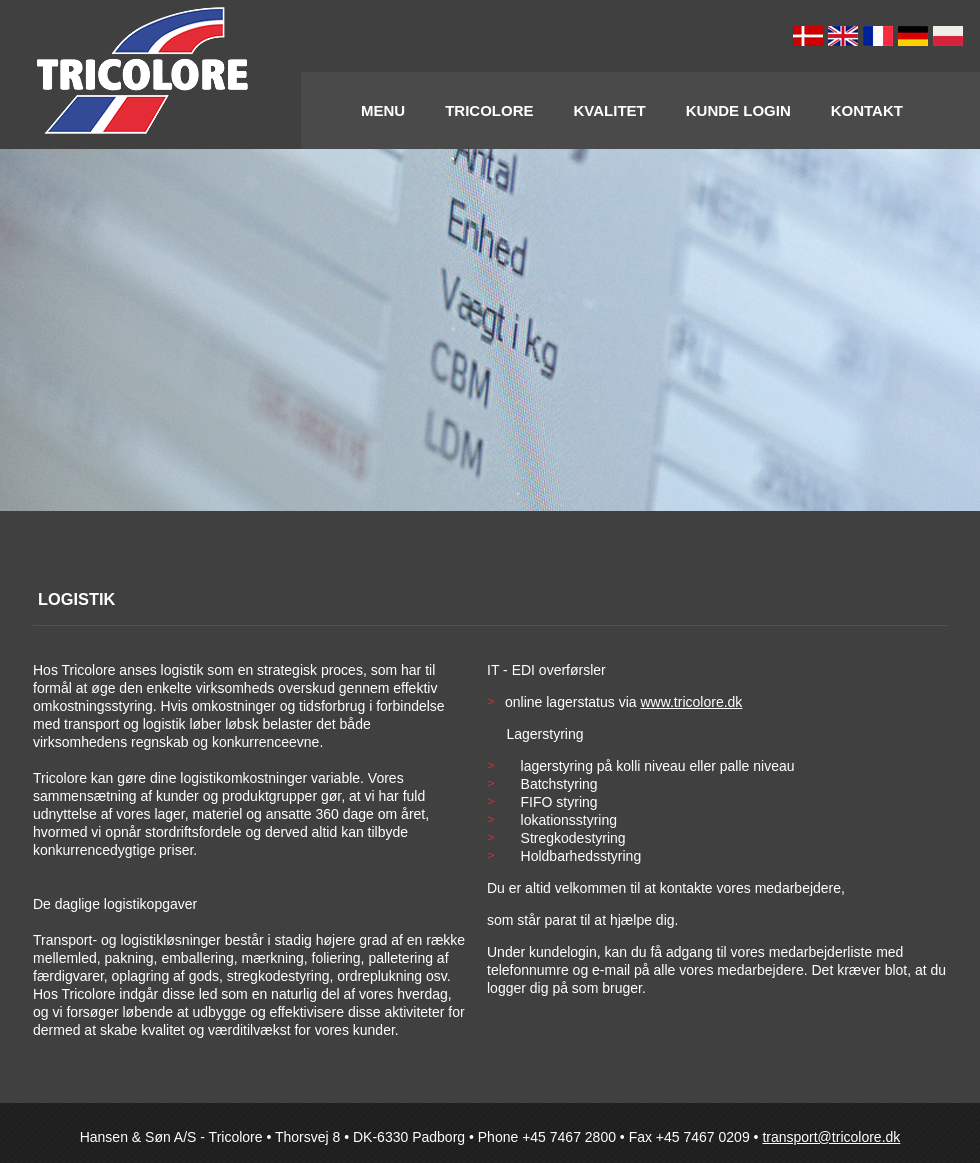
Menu (383, 110)
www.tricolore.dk (691, 702)
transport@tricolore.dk (831, 1137)
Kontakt (867, 110)
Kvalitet (610, 110)
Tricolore (489, 110)
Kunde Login (738, 110)
